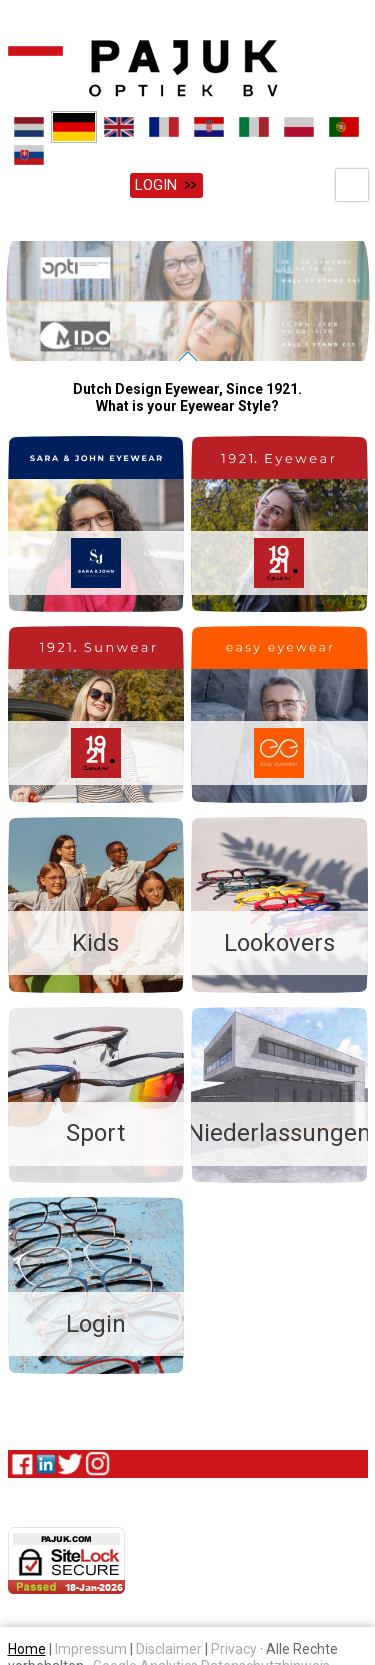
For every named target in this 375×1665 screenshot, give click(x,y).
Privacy (234, 1646)
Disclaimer (169, 1646)
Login (156, 185)
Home (27, 1646)
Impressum (91, 1646)
